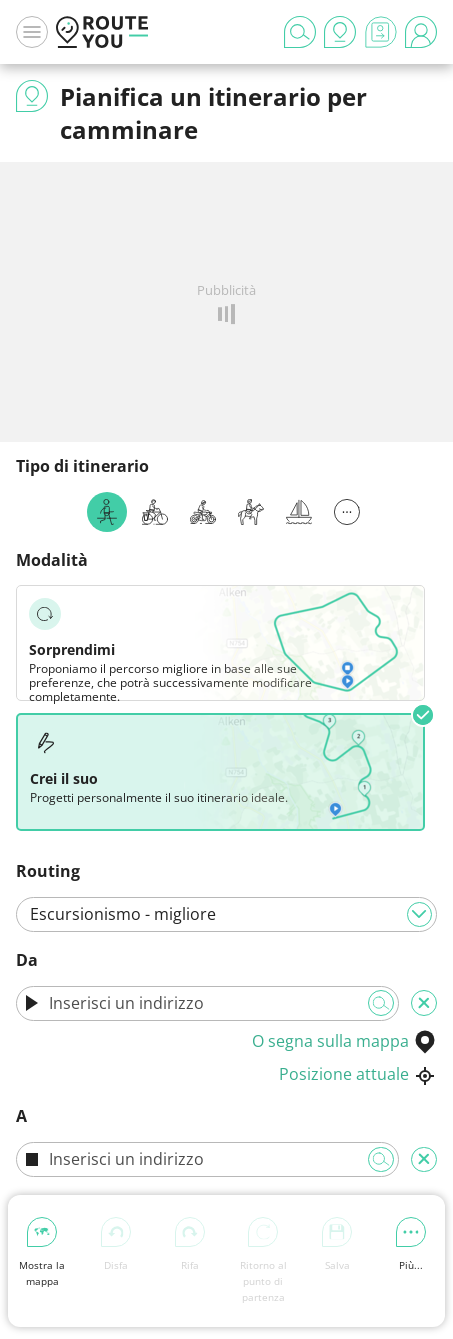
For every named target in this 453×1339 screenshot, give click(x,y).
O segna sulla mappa (344, 1041)
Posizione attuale (358, 1074)
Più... (411, 1244)
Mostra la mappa (42, 1252)
